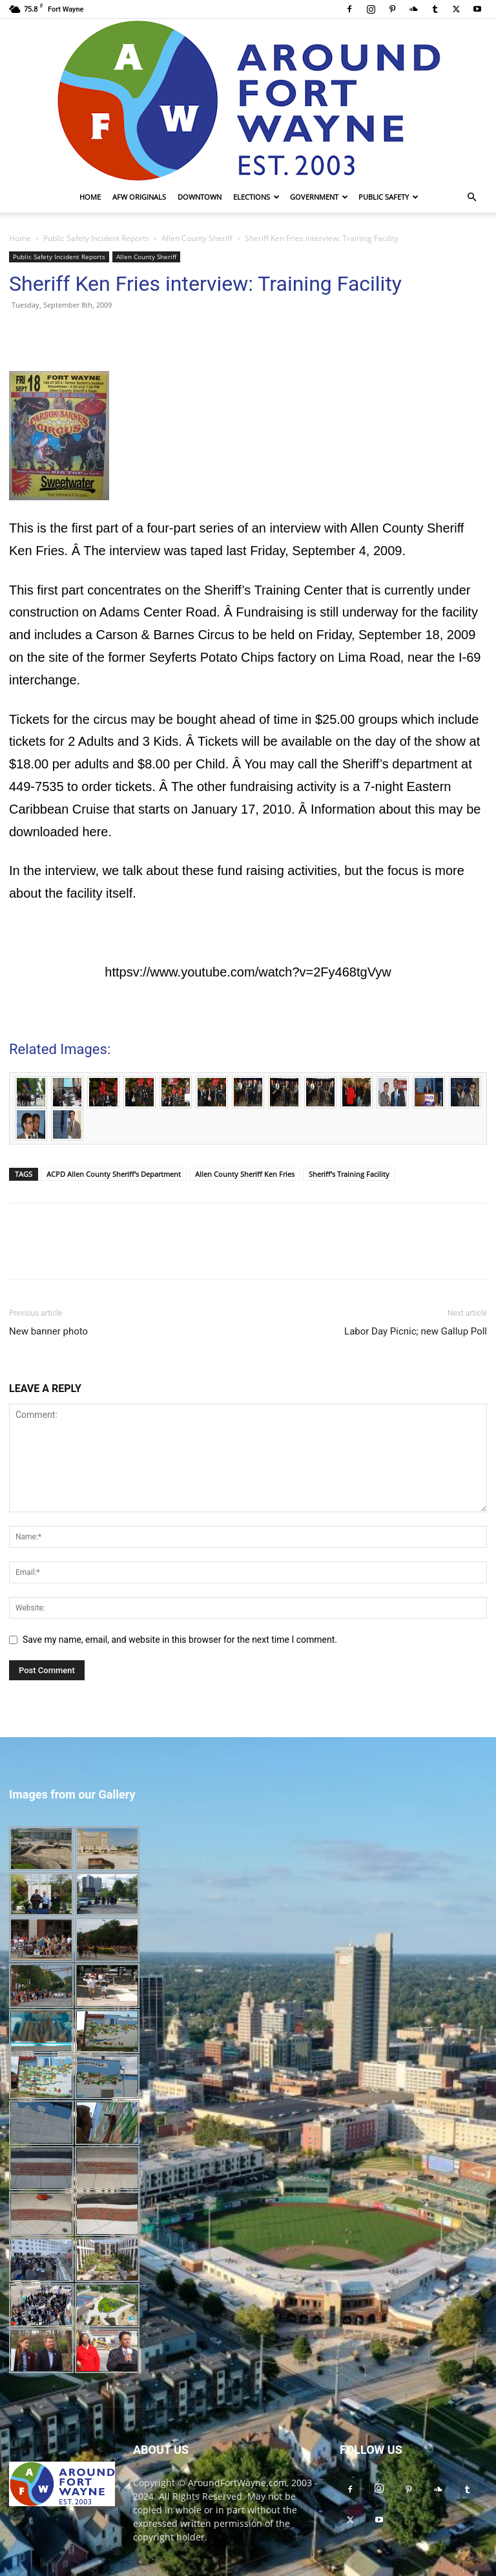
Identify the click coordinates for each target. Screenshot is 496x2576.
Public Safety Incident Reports (96, 238)
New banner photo (48, 1331)
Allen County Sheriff (196, 238)
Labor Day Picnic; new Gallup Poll (415, 1331)
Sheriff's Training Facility (349, 1174)
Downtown (200, 197)
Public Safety (388, 197)
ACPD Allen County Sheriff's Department (113, 1174)
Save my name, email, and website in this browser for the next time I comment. (180, 1639)
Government (319, 197)
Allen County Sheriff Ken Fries (244, 1174)
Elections (256, 197)
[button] (471, 197)
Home (90, 197)
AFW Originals (139, 197)
